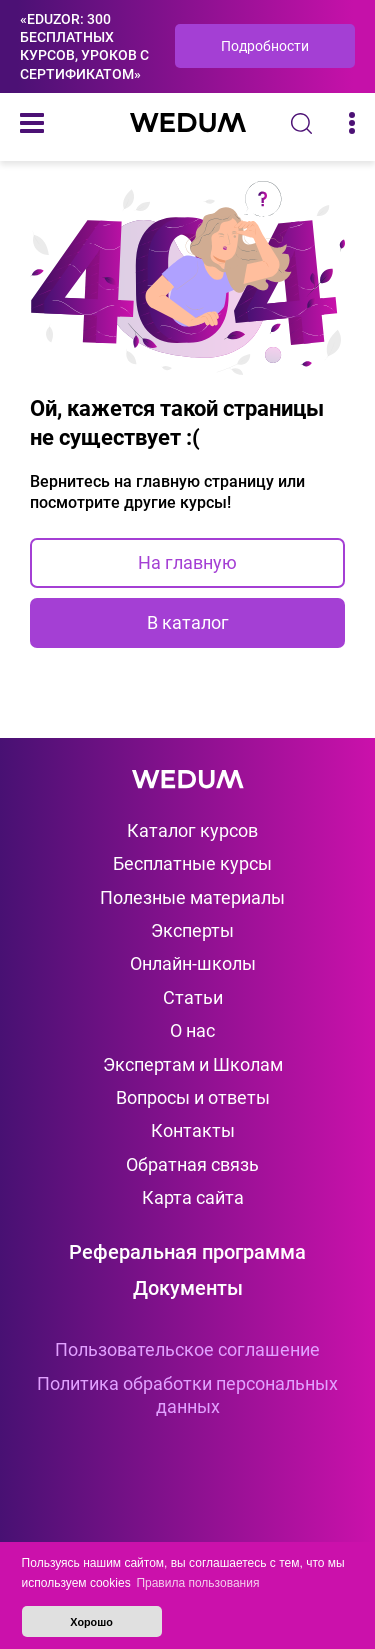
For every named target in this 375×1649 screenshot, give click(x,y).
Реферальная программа (187, 1252)
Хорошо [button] (91, 1622)
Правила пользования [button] (197, 1583)
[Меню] (32, 123)
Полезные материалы (192, 897)
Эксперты (192, 930)
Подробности (265, 46)
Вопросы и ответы (193, 1097)
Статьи (193, 997)
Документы (188, 1288)
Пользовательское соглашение (187, 1349)
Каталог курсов (192, 830)
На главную (187, 562)
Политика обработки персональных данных (187, 1395)
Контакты (193, 1130)
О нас (192, 1030)
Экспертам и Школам (193, 1064)
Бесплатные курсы (192, 863)
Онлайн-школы (193, 963)
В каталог (188, 622)
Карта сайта (193, 1197)
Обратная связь (192, 1164)
